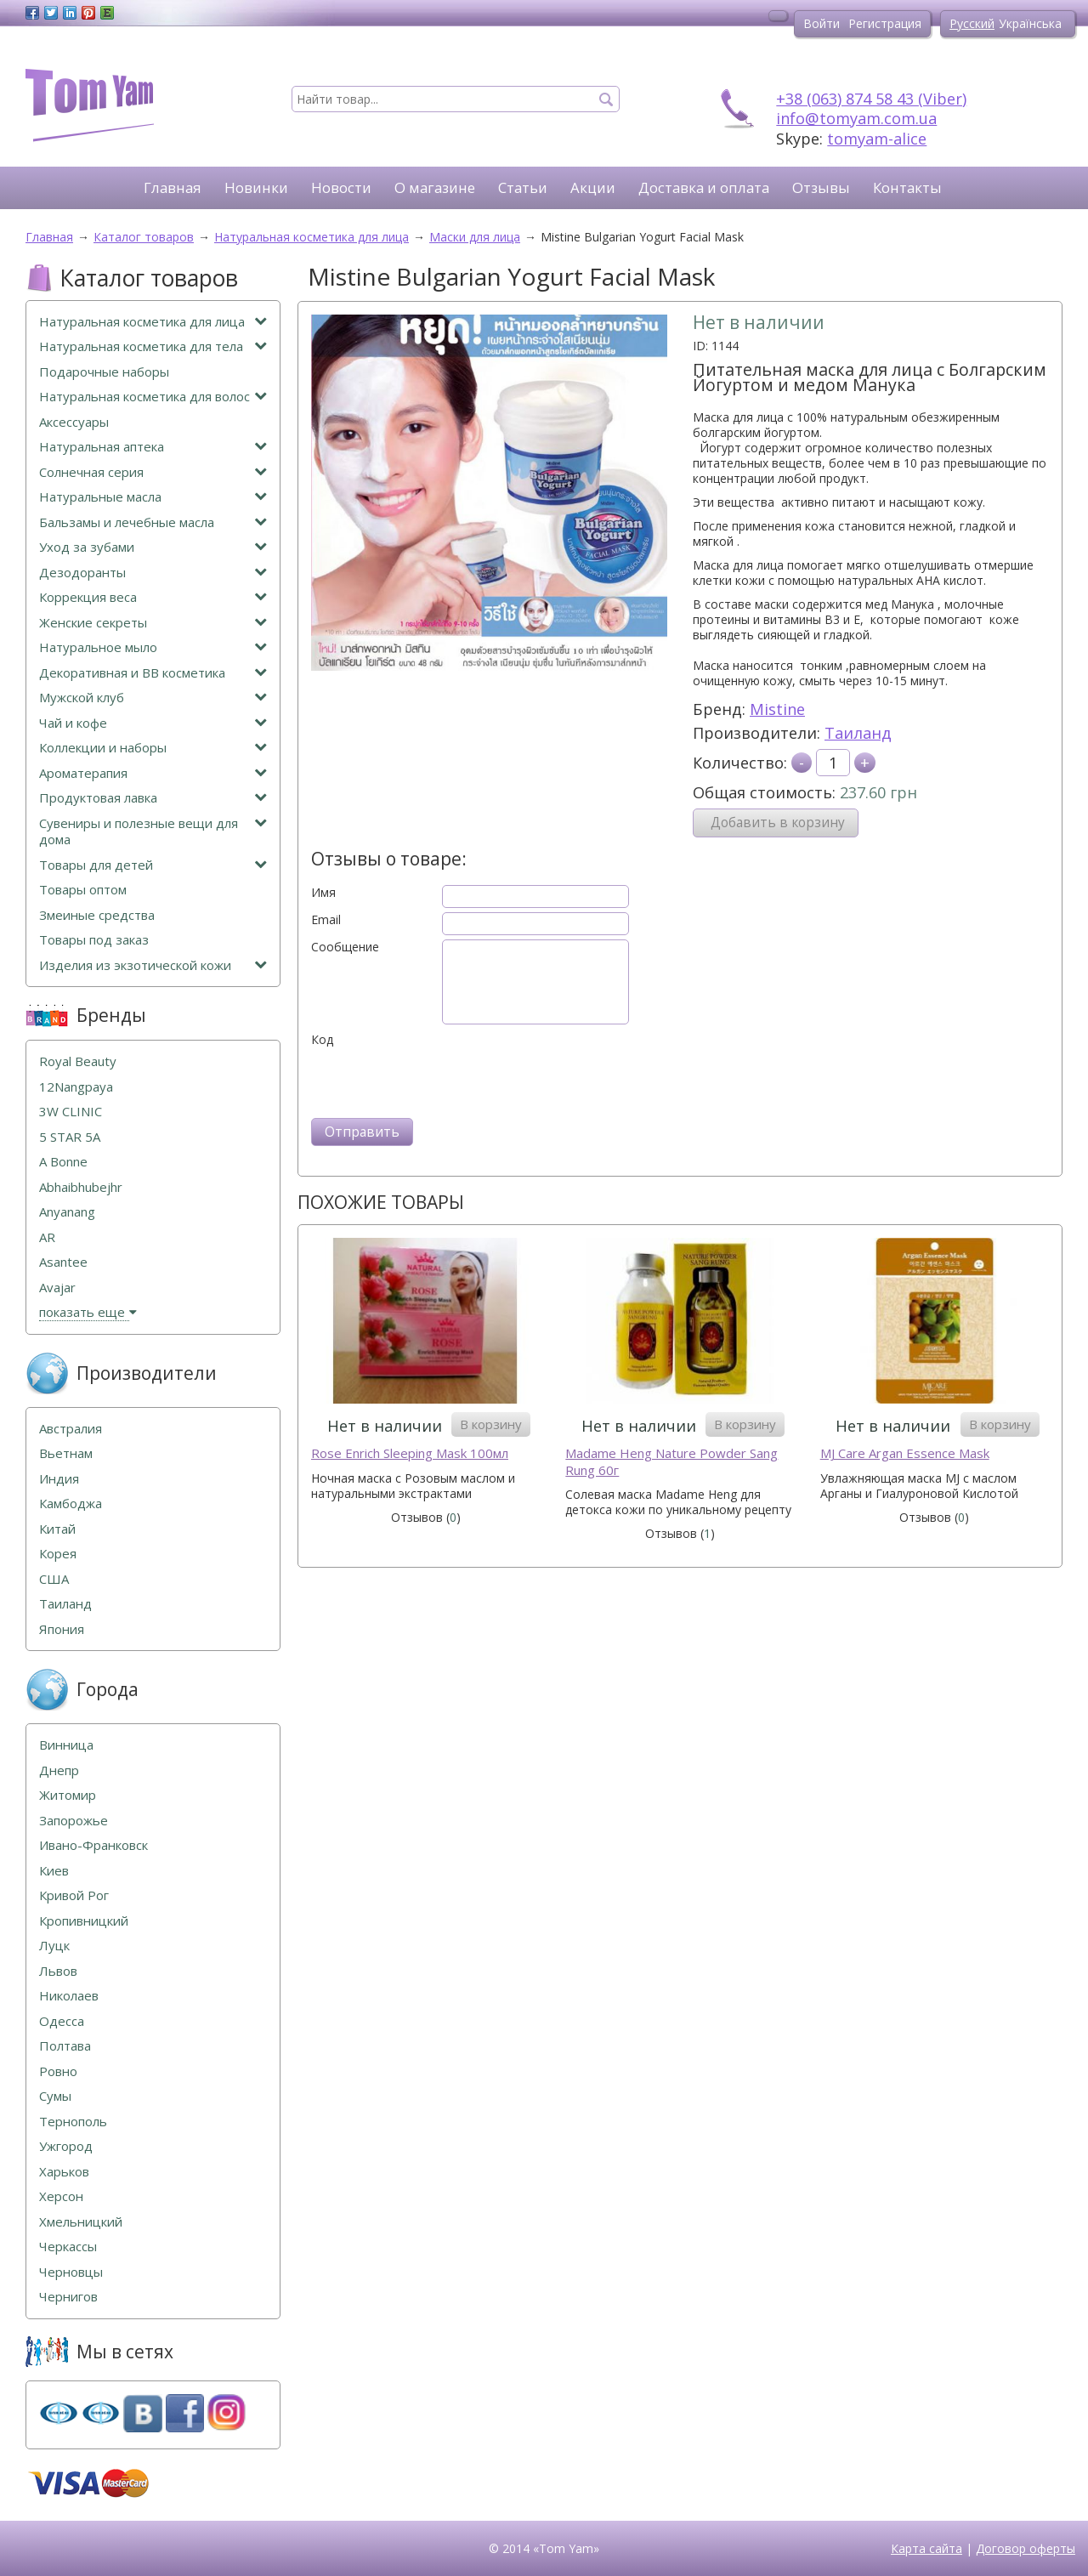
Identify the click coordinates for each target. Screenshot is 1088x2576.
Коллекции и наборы (153, 748)
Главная (172, 187)
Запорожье (73, 1821)
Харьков (64, 2172)
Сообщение (345, 947)
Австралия (70, 1429)
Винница (66, 1745)
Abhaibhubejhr (80, 1187)
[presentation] (440, 1080)
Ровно (58, 2071)
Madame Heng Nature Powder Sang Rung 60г (671, 1461)
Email (326, 920)
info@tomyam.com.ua (856, 118)
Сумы (55, 2096)
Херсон (61, 2196)
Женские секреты (153, 623)
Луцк (54, 1946)
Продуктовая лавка (153, 798)
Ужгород (66, 2146)
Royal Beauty (77, 1061)
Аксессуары (74, 422)
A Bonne (63, 1162)
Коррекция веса (153, 597)
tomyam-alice (876, 138)
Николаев (69, 1996)
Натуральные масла (153, 497)
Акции (592, 187)
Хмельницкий (80, 2222)
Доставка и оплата (703, 187)
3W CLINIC (70, 1112)
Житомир (67, 1795)
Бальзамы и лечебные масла (153, 522)
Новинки (256, 187)
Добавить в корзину (778, 822)
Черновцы (71, 2272)
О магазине (434, 187)
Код (322, 1039)
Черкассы (68, 2246)
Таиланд (858, 733)
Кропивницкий (83, 1921)
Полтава (65, 2046)
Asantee (63, 1262)
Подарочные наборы (104, 372)
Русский (971, 23)
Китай (57, 1529)
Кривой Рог (74, 1895)
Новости (341, 187)
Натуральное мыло (153, 647)
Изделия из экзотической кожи (153, 965)
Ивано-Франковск (93, 1845)
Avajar (57, 1287)
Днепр (59, 1770)
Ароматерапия (153, 773)
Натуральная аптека (153, 447)
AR (47, 1237)
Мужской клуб (153, 697)
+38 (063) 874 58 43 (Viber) (871, 98)
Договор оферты (1025, 2548)
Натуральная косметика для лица (153, 322)
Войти (821, 23)
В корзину (491, 1424)
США (54, 1579)
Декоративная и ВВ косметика (153, 673)
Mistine (777, 709)
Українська (1030, 23)
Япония (61, 1629)
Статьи (522, 187)
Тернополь (73, 2122)
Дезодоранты (153, 573)
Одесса (61, 2021)
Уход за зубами (153, 547)
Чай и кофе (153, 723)
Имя (323, 892)
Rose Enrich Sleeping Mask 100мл (409, 1453)
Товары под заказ (94, 940)
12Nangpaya (76, 1087)
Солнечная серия (153, 472)
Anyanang (67, 1212)
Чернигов (68, 2297)
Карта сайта (926, 2548)
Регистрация (884, 23)
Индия (59, 1479)
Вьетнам (66, 1453)
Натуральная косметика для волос (153, 397)
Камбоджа (70, 1503)
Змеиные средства (97, 915)
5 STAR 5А (69, 1137)
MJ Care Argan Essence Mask (904, 1453)
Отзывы (821, 187)
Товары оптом (83, 890)
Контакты (907, 187)
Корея (57, 1554)
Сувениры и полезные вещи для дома (153, 831)
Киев (54, 1871)
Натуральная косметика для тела (153, 346)
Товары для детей (153, 865)
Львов (58, 1971)
